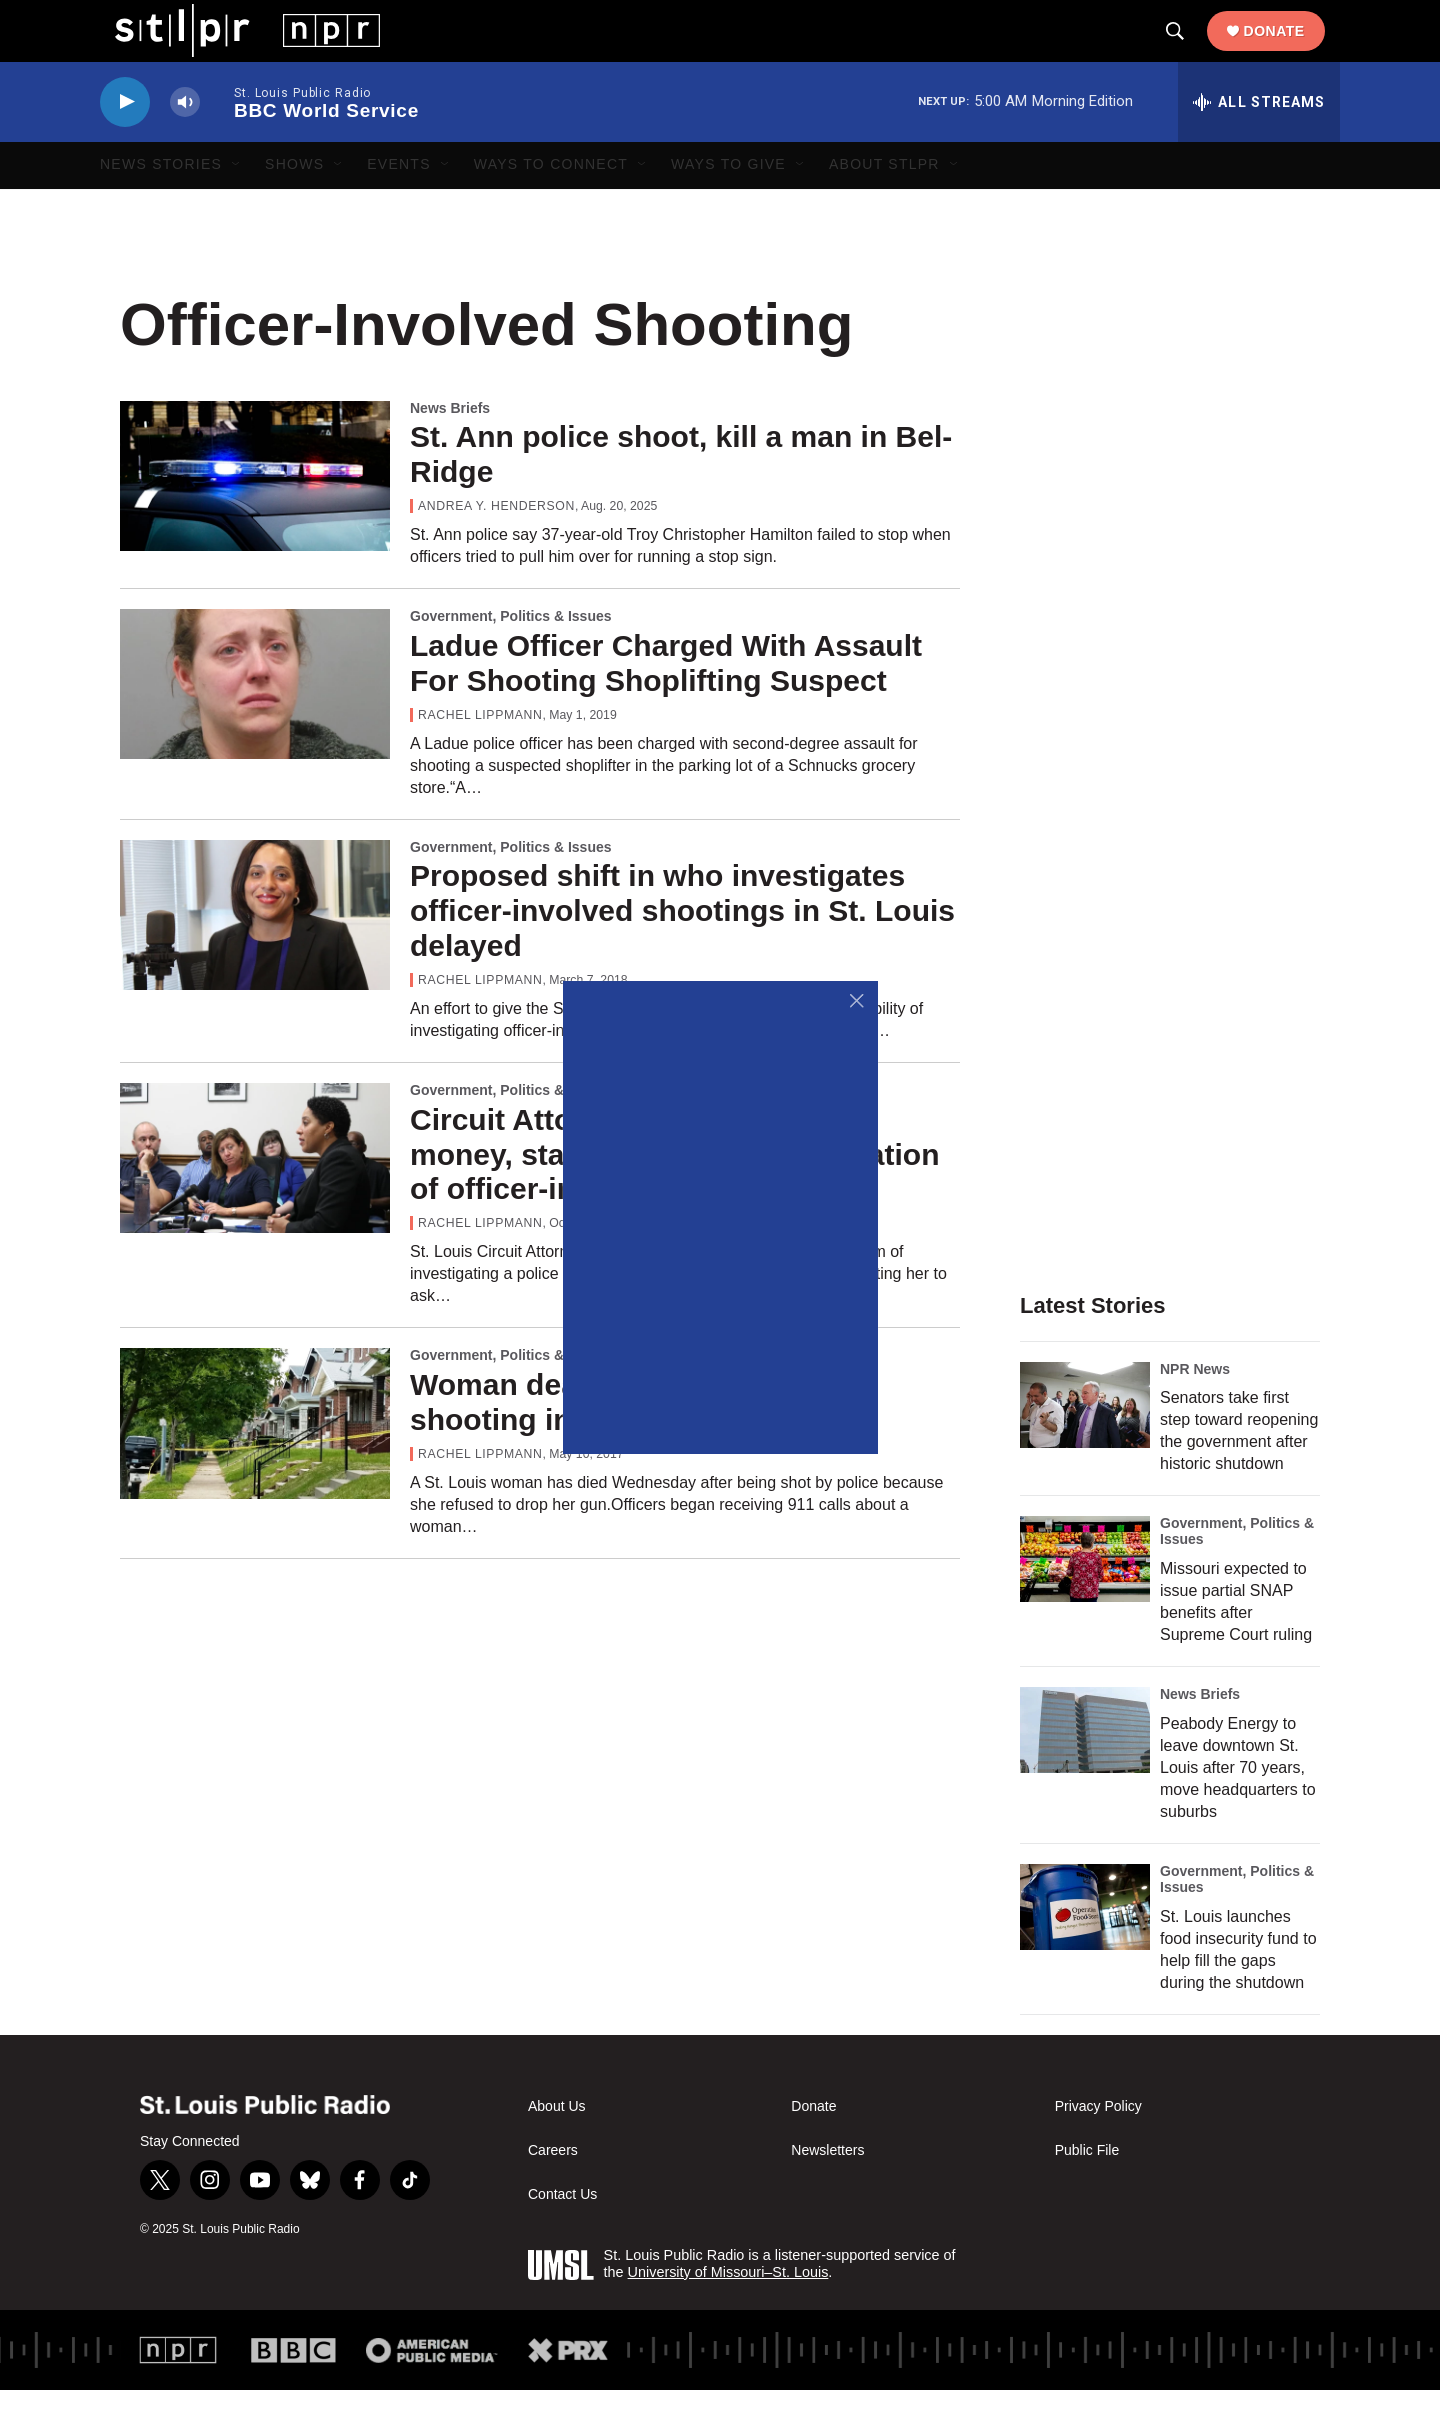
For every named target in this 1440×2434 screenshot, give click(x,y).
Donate (1289, 52)
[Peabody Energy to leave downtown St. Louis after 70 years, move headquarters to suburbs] (1085, 1774)
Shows (294, 208)
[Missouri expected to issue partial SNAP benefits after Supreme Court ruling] (1085, 1603)
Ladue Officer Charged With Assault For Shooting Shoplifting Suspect (666, 706)
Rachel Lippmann (480, 758)
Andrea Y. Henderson (496, 549)
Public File (1087, 2194)
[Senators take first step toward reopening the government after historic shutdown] (1085, 1448)
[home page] (232, 51)
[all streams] (1259, 145)
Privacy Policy (1098, 2150)
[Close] (857, 1001)
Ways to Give (728, 208)
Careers (553, 2194)
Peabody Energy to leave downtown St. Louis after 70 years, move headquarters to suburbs (1238, 1811)
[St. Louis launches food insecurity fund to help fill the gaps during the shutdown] (1085, 1951)
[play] (125, 145)
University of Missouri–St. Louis (728, 2315)
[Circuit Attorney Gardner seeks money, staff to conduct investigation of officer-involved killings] (255, 1201)
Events (399, 208)
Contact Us (562, 2238)
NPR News (1195, 1412)
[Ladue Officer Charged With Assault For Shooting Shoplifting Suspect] (255, 727)
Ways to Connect (551, 208)
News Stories (161, 208)
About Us (557, 2150)
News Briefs (450, 451)
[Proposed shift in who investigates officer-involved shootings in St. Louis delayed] (255, 958)
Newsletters (827, 2194)
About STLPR (884, 208)
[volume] (185, 145)
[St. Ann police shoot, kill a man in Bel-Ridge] (255, 519)
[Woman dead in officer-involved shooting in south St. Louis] (255, 1466)
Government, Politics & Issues (511, 659)
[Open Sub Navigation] (237, 208)
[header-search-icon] (1190, 53)
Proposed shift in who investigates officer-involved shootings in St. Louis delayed (682, 954)
